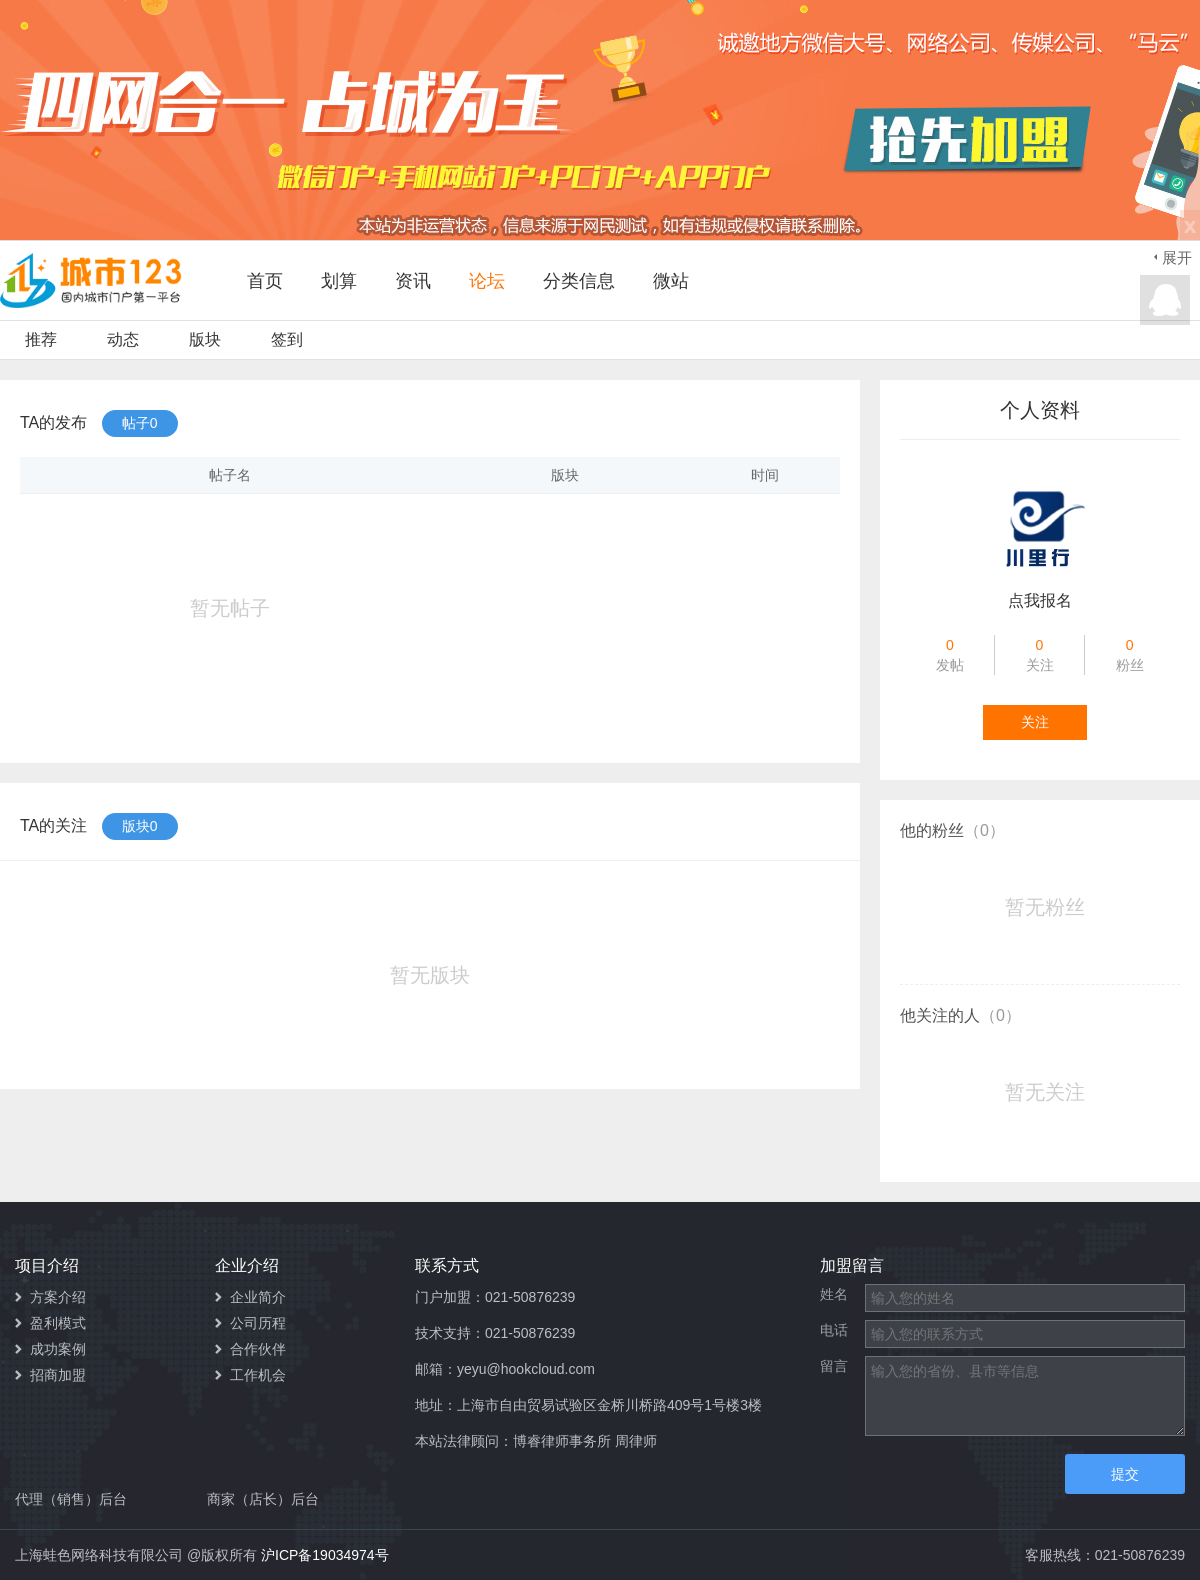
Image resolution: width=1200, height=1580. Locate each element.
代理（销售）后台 (71, 1499)
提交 (1125, 1474)
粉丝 (1130, 654)
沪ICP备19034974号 (325, 1555)
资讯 (413, 281)
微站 (671, 281)
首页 (265, 281)
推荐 (41, 339)
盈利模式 (58, 1323)
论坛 (487, 281)
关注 (1039, 654)
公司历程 (258, 1323)
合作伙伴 (258, 1349)
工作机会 (258, 1375)
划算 (339, 281)
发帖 (950, 654)
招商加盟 (58, 1375)
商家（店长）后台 (263, 1499)
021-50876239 (530, 1297)
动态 (123, 339)
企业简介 (258, 1297)
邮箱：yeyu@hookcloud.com (505, 1369)
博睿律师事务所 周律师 (585, 1441)
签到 (287, 339)
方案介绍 (58, 1297)
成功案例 (58, 1349)
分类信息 (579, 281)
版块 (205, 339)
